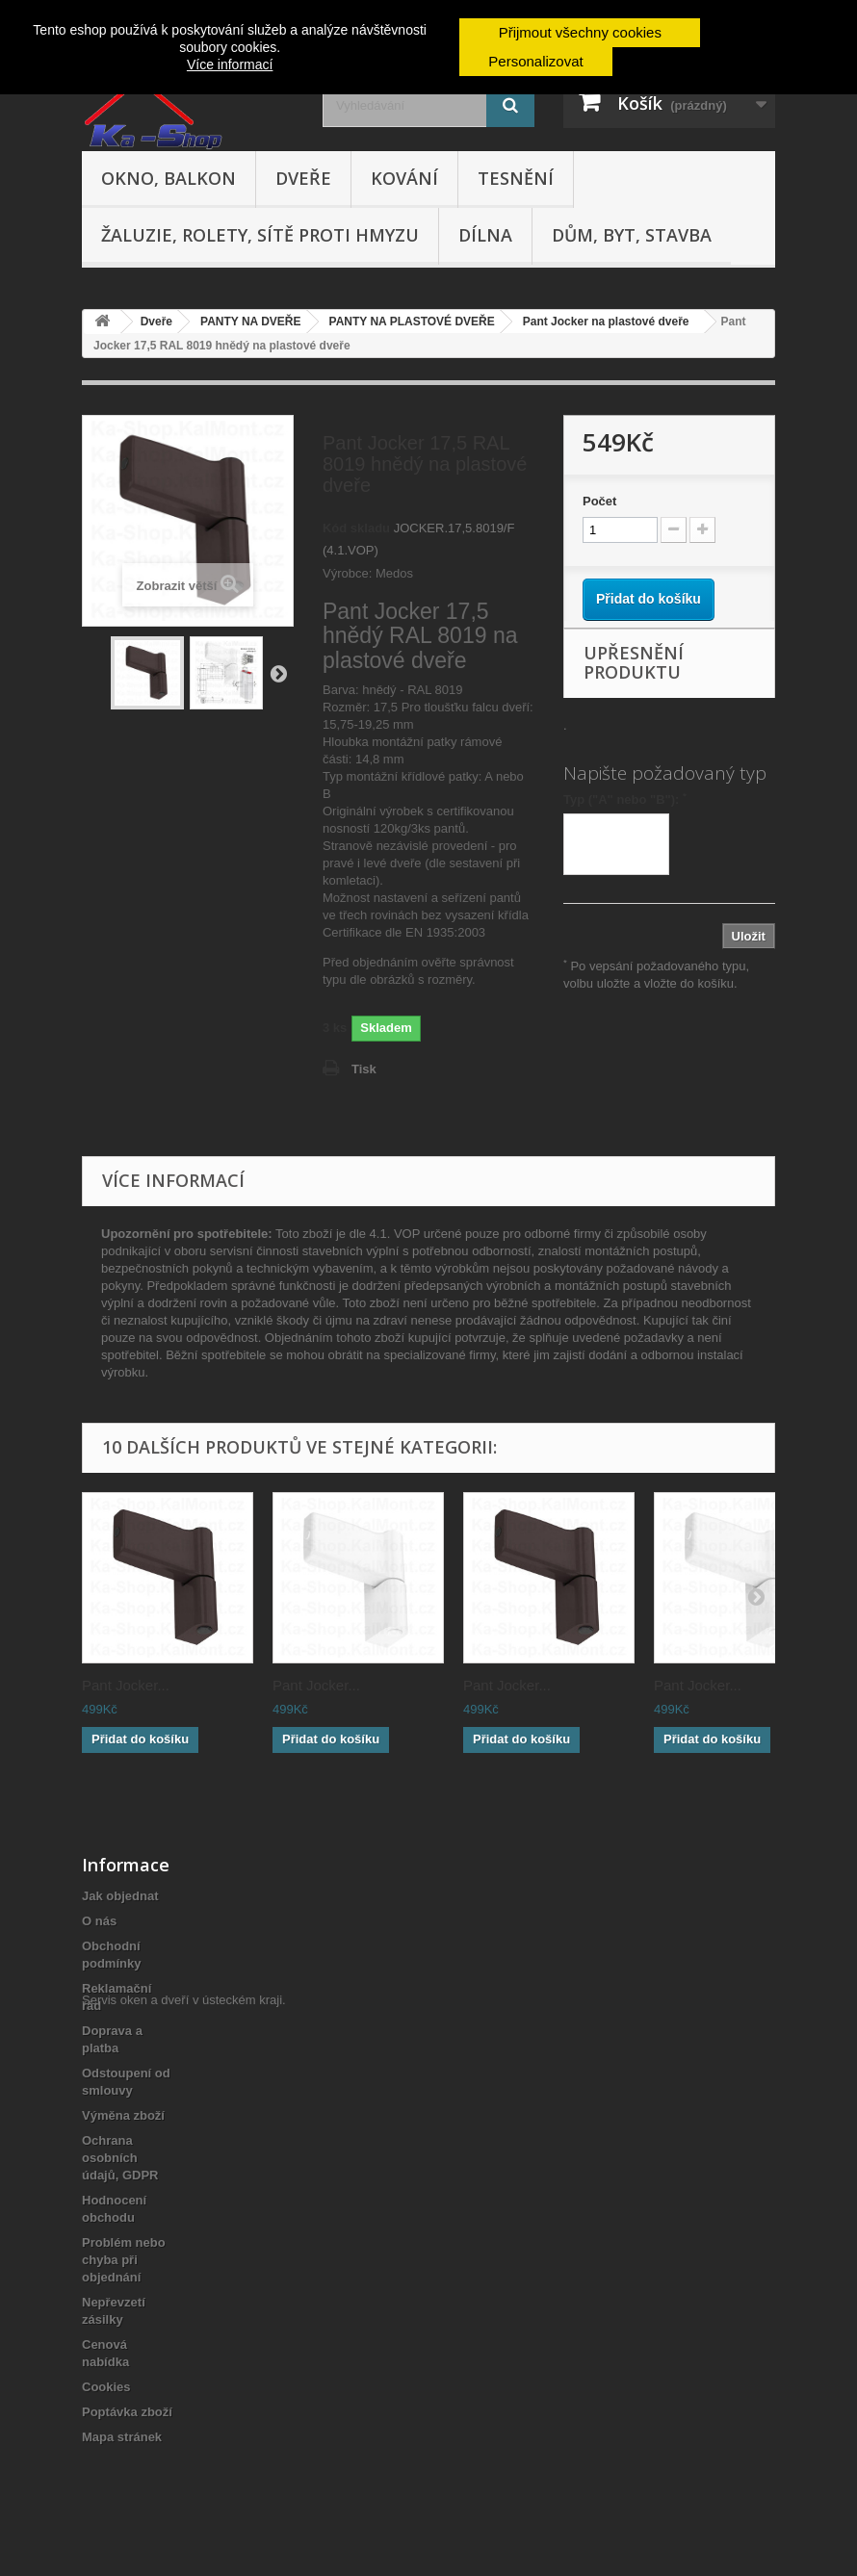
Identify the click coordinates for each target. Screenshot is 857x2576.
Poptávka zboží (127, 2412)
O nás (99, 1921)
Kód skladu (356, 528)
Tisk (364, 1069)
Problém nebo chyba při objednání (124, 2259)
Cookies (106, 2387)
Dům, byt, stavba (632, 234)
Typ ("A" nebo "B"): (625, 799)
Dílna (485, 234)
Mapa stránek (122, 2437)
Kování (404, 178)
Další (278, 673)
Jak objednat (120, 1896)
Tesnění (516, 178)
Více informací (230, 64)
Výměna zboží (123, 2115)
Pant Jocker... (125, 1685)
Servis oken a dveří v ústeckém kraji (182, 2470)
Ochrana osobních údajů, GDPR (120, 2157)
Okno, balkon (168, 178)
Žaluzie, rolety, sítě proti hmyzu (260, 234)
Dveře (303, 178)
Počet (599, 501)
